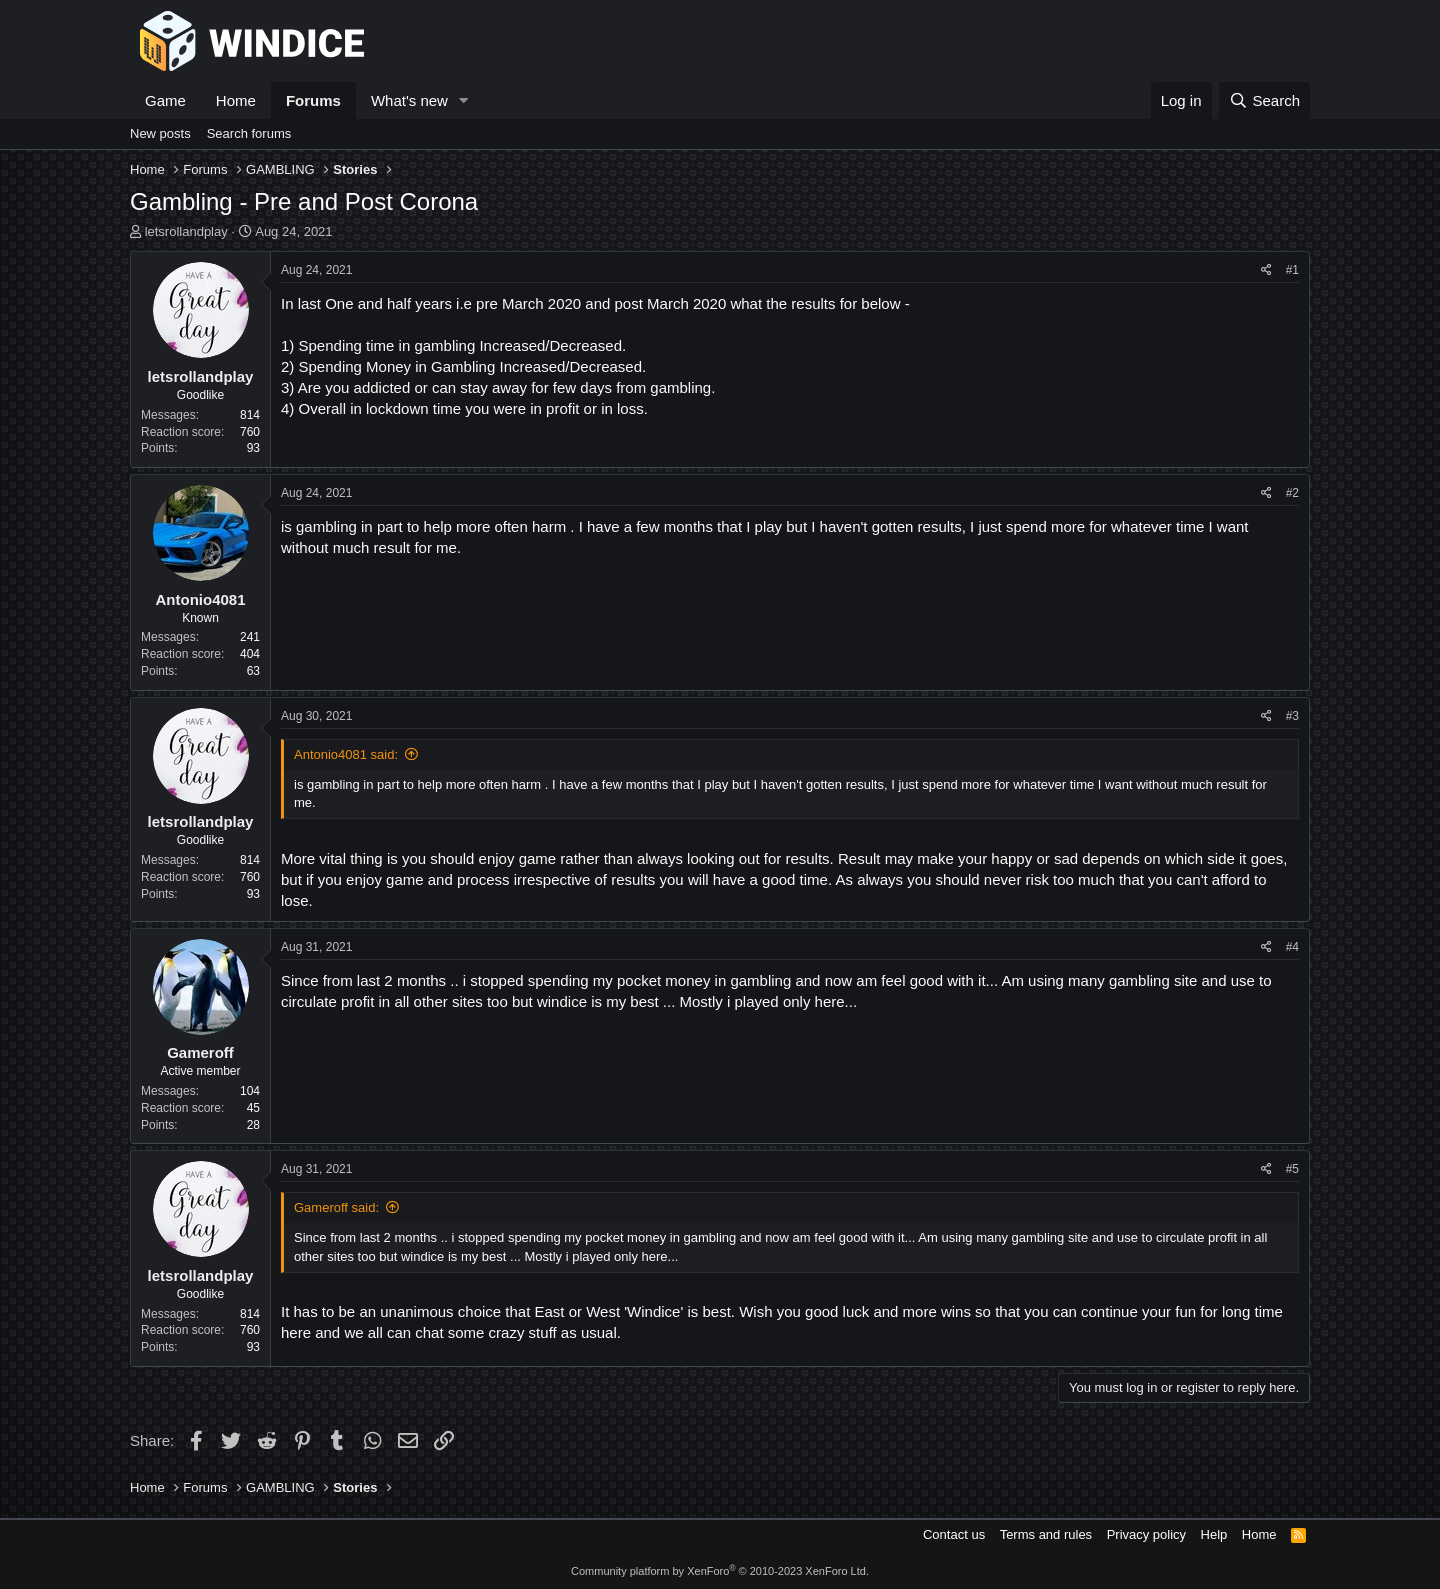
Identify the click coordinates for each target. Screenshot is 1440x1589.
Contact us (954, 1534)
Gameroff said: (336, 1207)
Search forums (249, 133)
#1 (1292, 270)
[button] (464, 100)
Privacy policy (1146, 1534)
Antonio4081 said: (346, 754)
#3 (1292, 716)
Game (165, 100)
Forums (313, 100)
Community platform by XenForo (720, 1571)
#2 (1292, 493)
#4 (1292, 947)
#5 (1292, 1169)
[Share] (1266, 270)
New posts (160, 133)
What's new (409, 100)
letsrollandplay (186, 231)
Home (236, 100)
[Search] (1264, 100)
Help (1214, 1534)
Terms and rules (1046, 1534)
